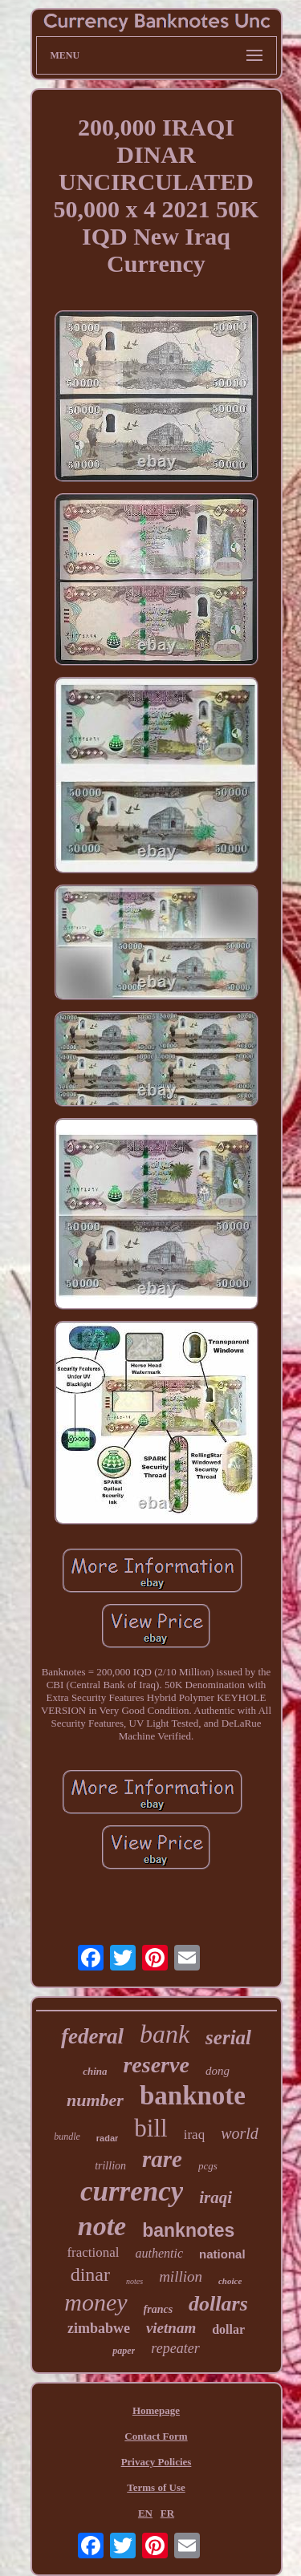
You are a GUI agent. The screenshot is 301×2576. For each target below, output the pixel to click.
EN (145, 2513)
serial (228, 2037)
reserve (156, 2064)
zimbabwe (98, 2328)
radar (107, 2138)
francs (158, 2309)
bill (150, 2128)
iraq (194, 2134)
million (180, 2276)
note (102, 2226)
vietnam (171, 2327)
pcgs (208, 2166)
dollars (218, 2303)
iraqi (215, 2197)
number (95, 2100)
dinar (90, 2274)
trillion (110, 2166)
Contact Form (155, 2436)
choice (230, 2281)
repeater (175, 2348)
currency (131, 2191)
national (222, 2254)
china (95, 2071)
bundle (67, 2136)
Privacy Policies (156, 2462)
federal (92, 2036)
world (239, 2133)
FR (167, 2513)
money (95, 2302)
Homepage (156, 2410)
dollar (228, 2329)
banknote (193, 2095)
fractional (93, 2252)
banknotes (188, 2230)
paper (123, 2350)
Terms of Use (156, 2487)
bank (164, 2033)
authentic (160, 2253)
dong (217, 2070)
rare (162, 2159)
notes (134, 2281)
